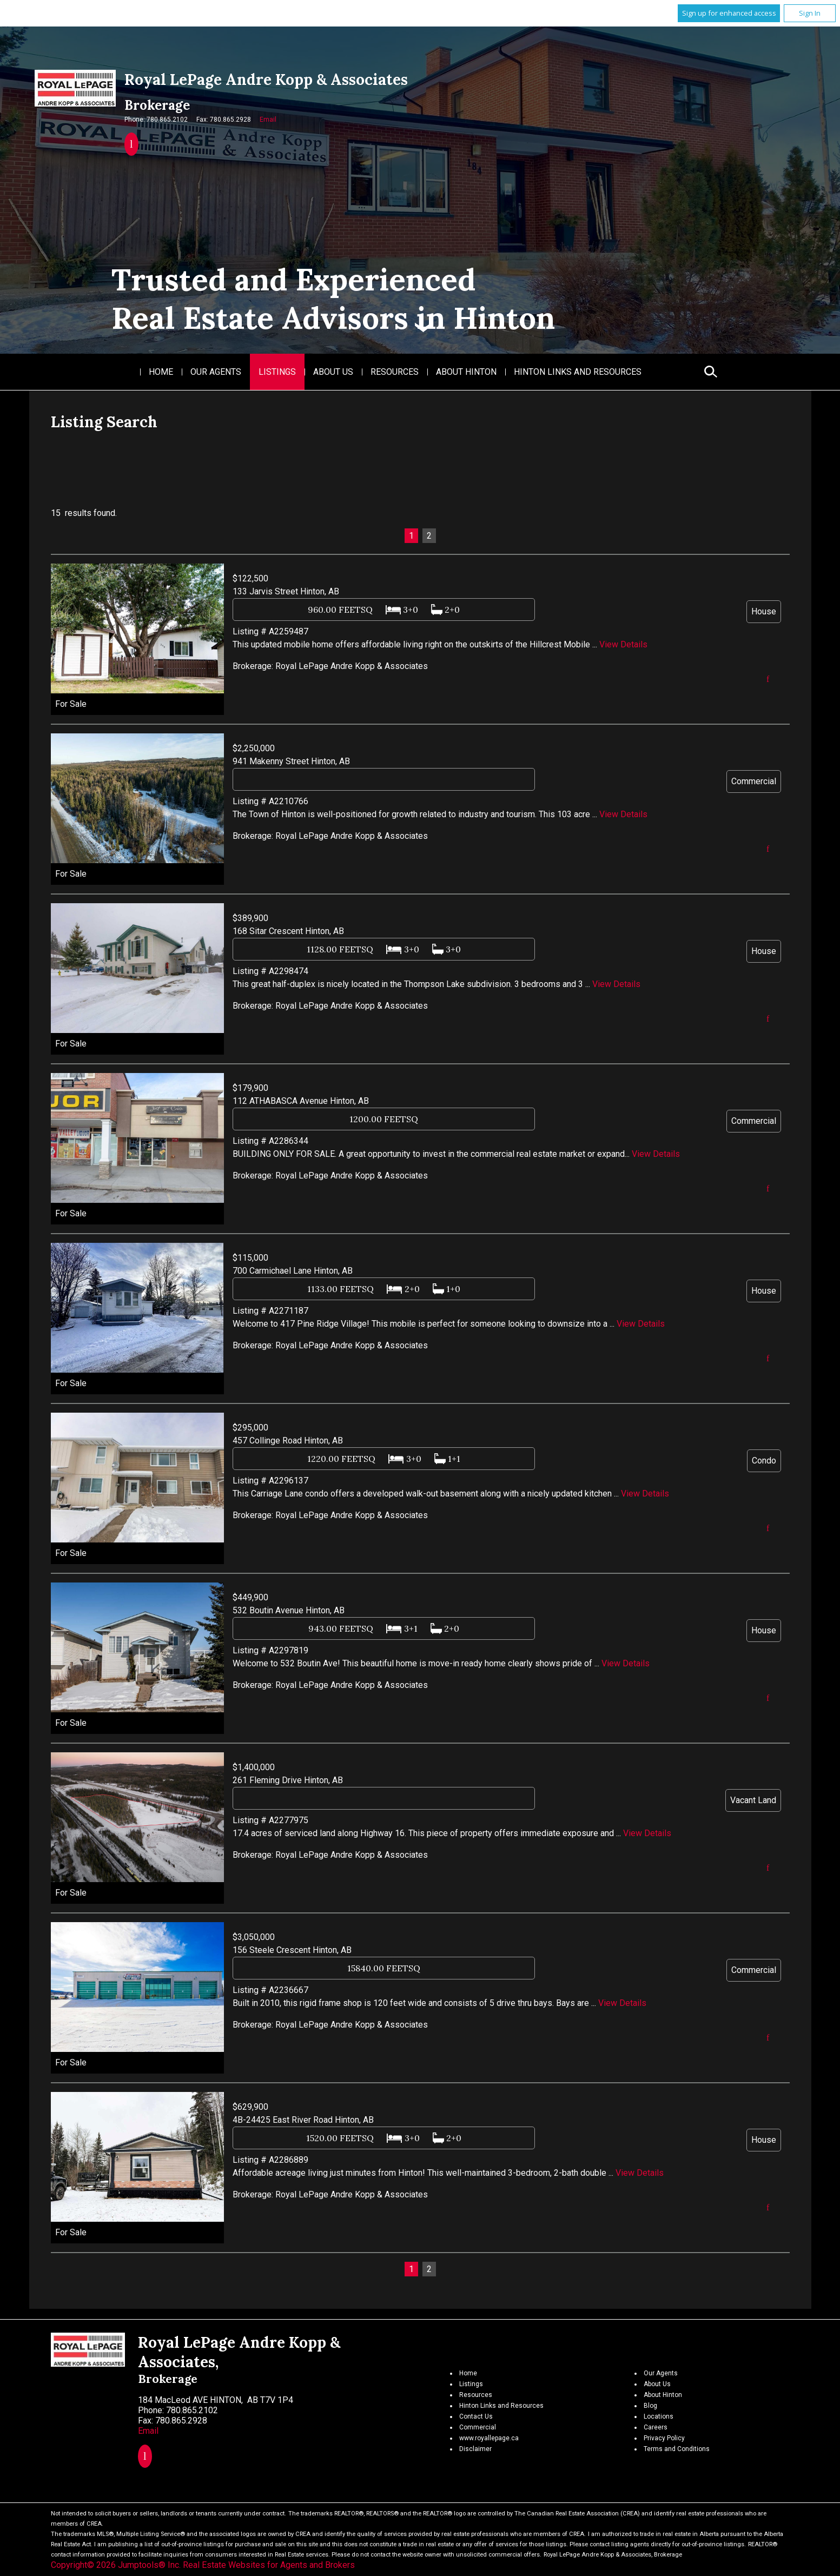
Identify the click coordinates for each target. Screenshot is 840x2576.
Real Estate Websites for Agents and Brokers (269, 2565)
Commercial (477, 2427)
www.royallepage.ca (489, 2438)
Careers (655, 2427)
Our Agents (215, 372)
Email (268, 119)
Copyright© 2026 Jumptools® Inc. (116, 2565)
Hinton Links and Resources (577, 372)
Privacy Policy (664, 2438)
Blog (650, 2405)
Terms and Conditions (677, 2449)
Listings (277, 372)
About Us (333, 372)
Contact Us (476, 2416)
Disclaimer (475, 2449)
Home (161, 372)
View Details (623, 644)
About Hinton (466, 372)
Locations (658, 2416)
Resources (395, 372)
